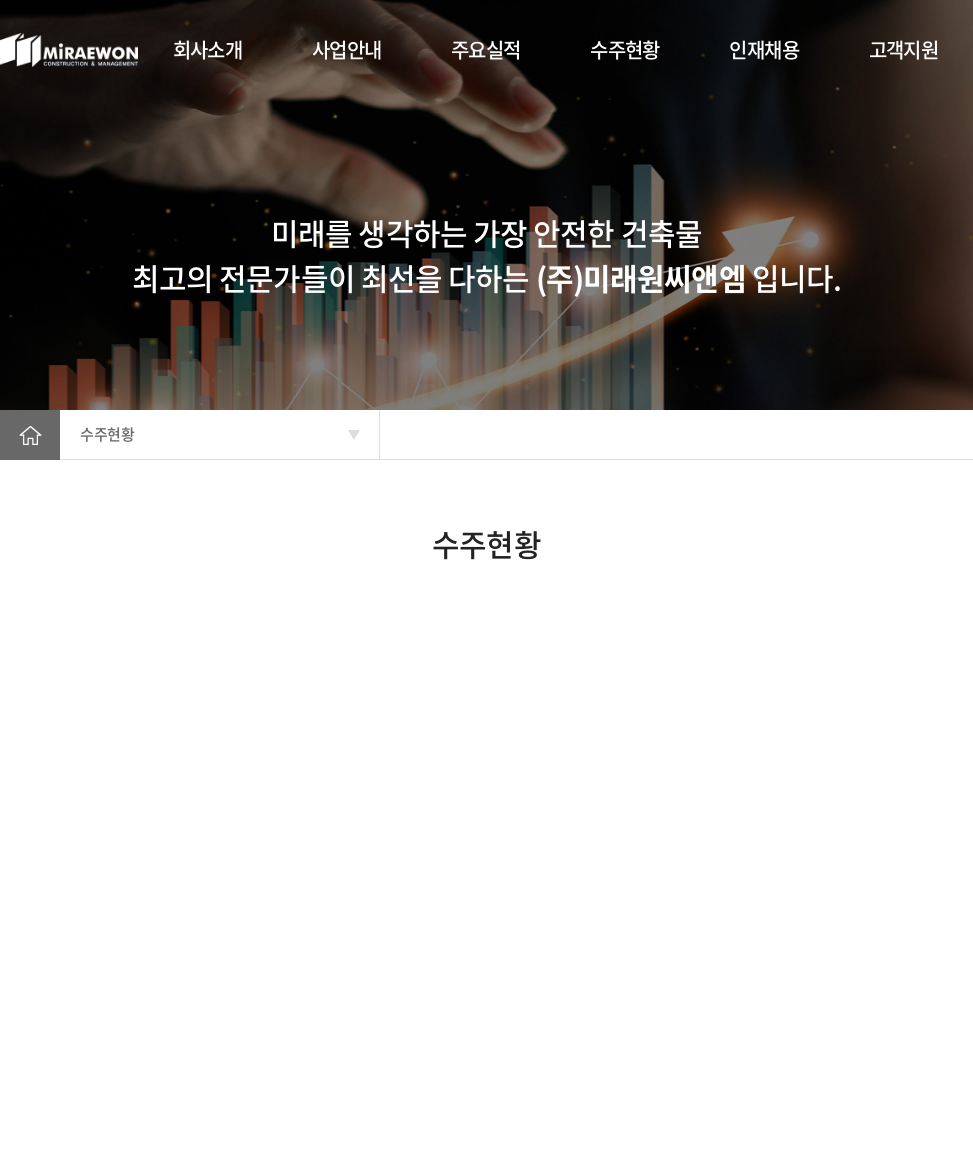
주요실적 (486, 49)
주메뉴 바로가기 (0, 0)
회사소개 (208, 49)
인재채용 (764, 49)
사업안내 (347, 49)
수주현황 (625, 49)
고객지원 (904, 49)
